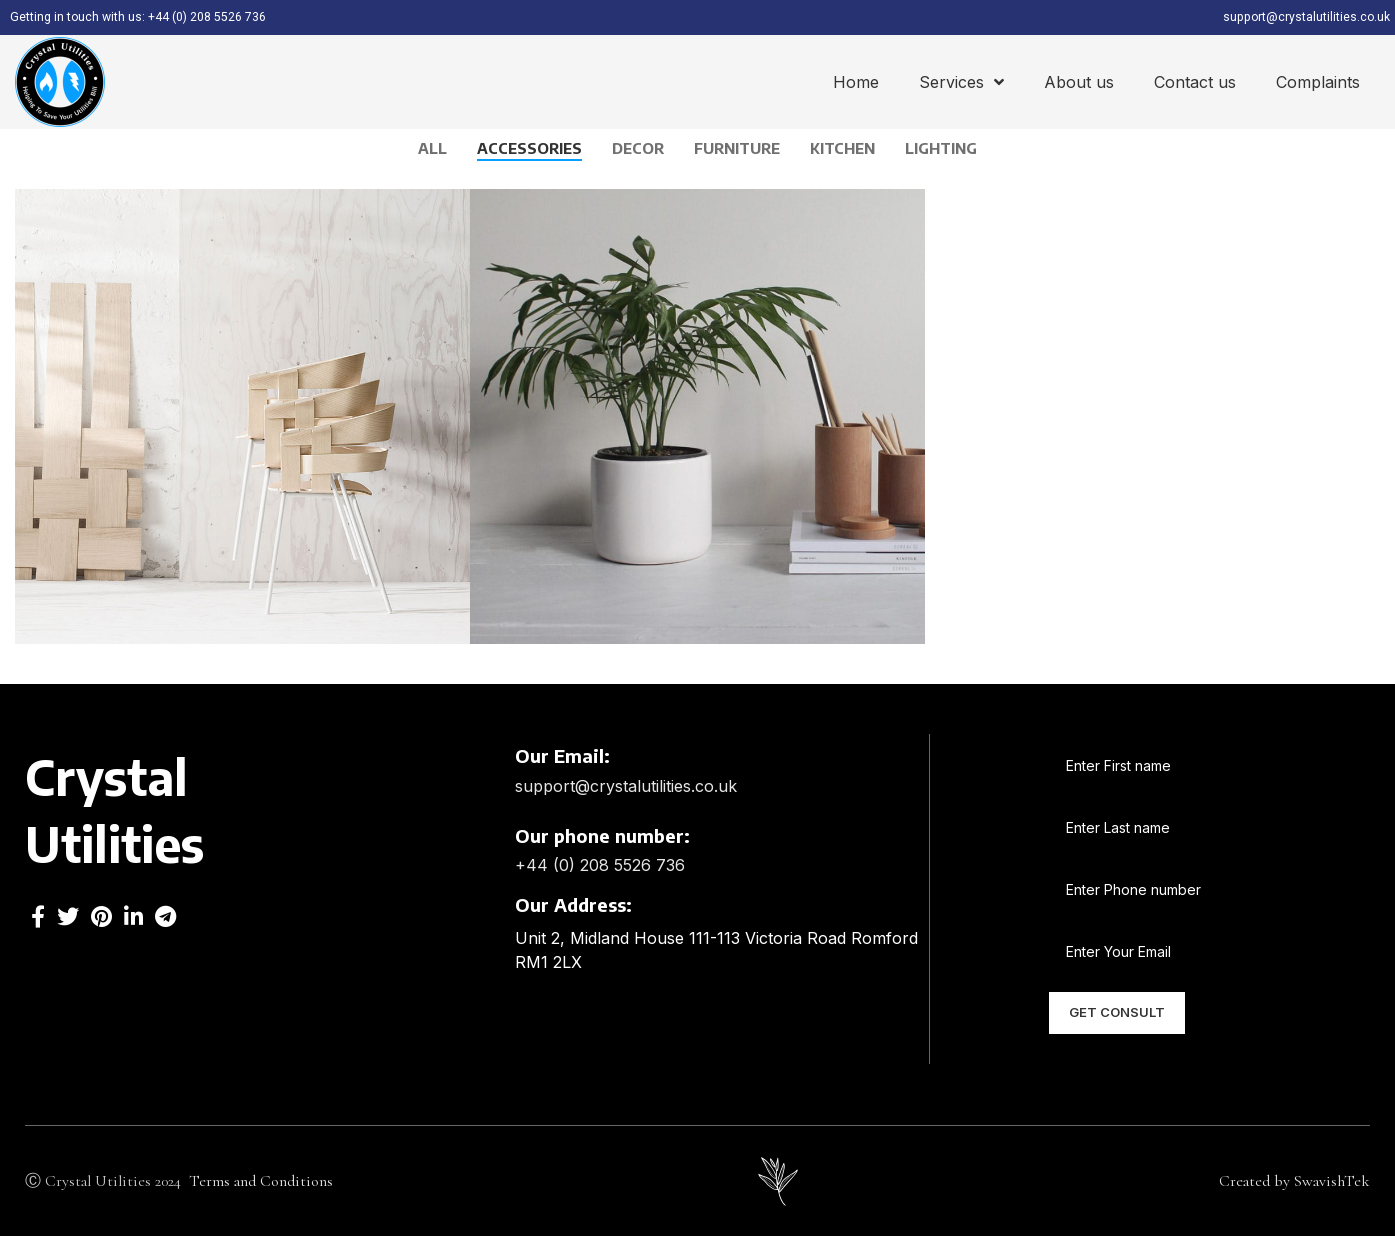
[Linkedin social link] (133, 915)
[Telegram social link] (165, 915)
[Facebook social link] (38, 915)
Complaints (1318, 81)
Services (961, 81)
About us (1079, 81)
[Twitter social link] (68, 915)
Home (856, 81)
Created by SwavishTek (1294, 1180)
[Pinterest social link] (101, 915)
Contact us (1195, 81)
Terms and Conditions (263, 1180)
